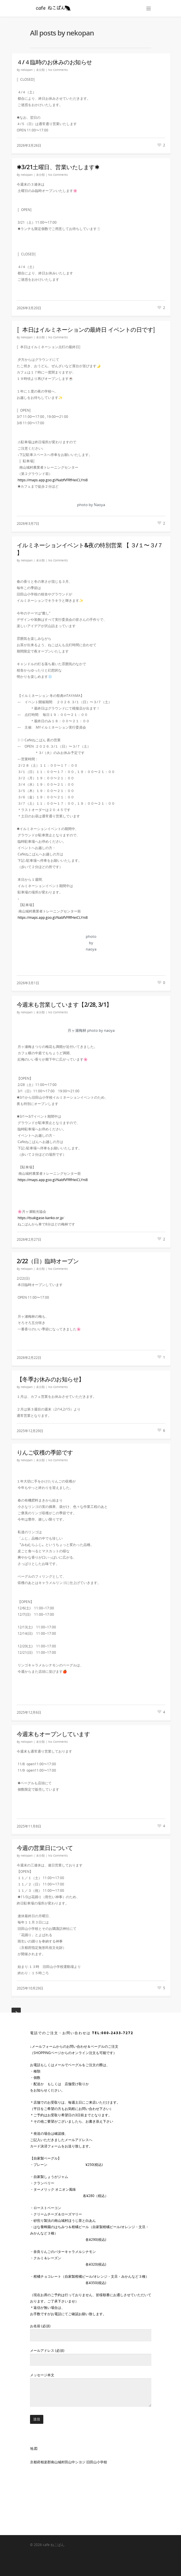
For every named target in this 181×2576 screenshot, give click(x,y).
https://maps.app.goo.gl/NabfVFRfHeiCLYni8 (53, 480)
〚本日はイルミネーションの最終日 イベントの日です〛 (88, 329)
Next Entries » (16, 2012)
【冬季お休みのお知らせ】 (50, 1379)
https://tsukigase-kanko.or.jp (40, 1217)
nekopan (27, 70)
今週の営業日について (45, 1848)
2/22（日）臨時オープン (48, 1261)
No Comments (58, 70)
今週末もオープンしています (53, 1734)
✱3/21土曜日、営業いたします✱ (58, 167)
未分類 (40, 70)
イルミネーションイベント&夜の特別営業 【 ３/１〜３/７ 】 (90, 549)
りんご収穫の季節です (45, 1452)
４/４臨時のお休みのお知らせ (54, 62)
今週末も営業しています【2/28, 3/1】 (64, 1004)
